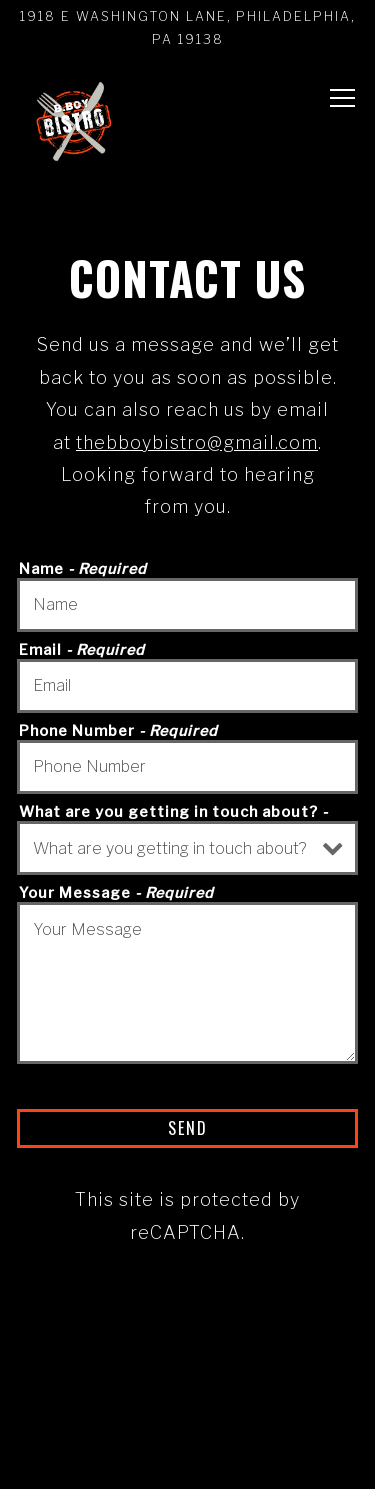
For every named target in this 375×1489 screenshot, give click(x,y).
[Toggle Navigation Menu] (342, 99)
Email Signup (187, 1456)
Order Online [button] (187, 1390)
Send (188, 1128)
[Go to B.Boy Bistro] (187, 28)
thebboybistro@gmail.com (197, 442)
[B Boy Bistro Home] (73, 122)
